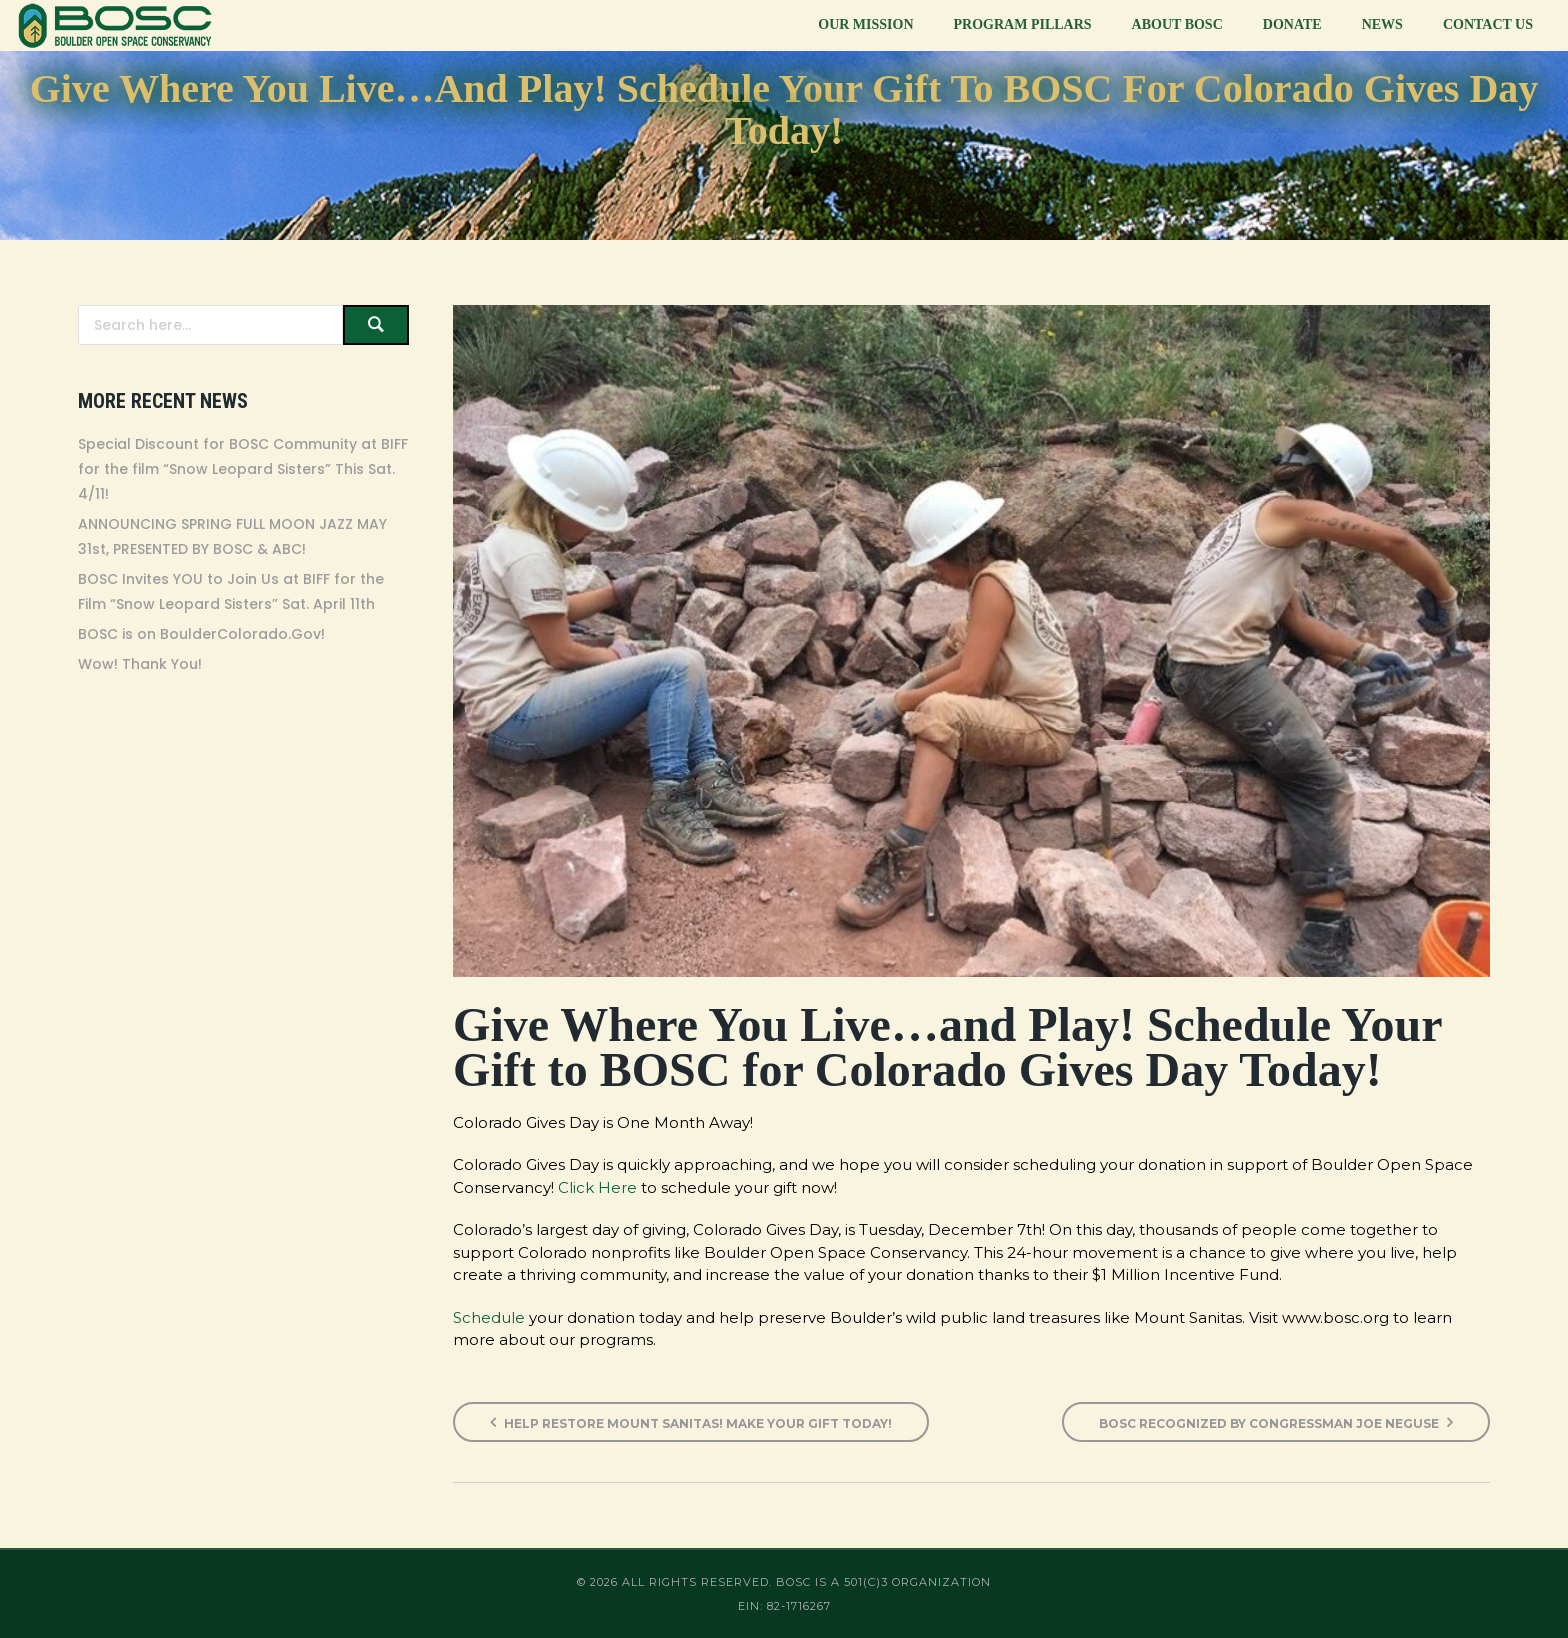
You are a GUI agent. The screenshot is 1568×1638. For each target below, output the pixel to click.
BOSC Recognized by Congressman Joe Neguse (1276, 1422)
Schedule (489, 1317)
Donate (1292, 24)
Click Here (597, 1187)
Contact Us (1488, 24)
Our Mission (865, 24)
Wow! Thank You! (140, 664)
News (1382, 24)
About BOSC (1177, 24)
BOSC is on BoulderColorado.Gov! (201, 634)
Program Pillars (1023, 24)
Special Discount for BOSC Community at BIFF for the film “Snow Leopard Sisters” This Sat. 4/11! (243, 469)
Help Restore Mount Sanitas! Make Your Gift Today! (691, 1422)
